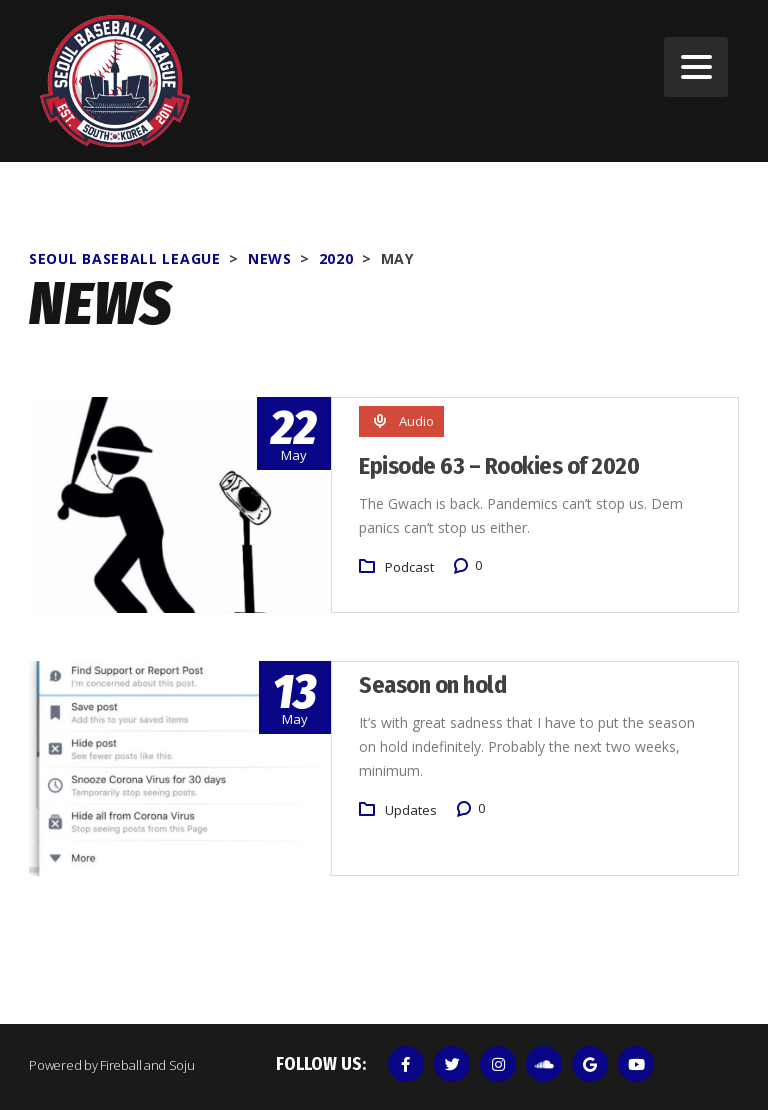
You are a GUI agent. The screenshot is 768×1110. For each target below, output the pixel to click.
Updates (411, 809)
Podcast (409, 567)
